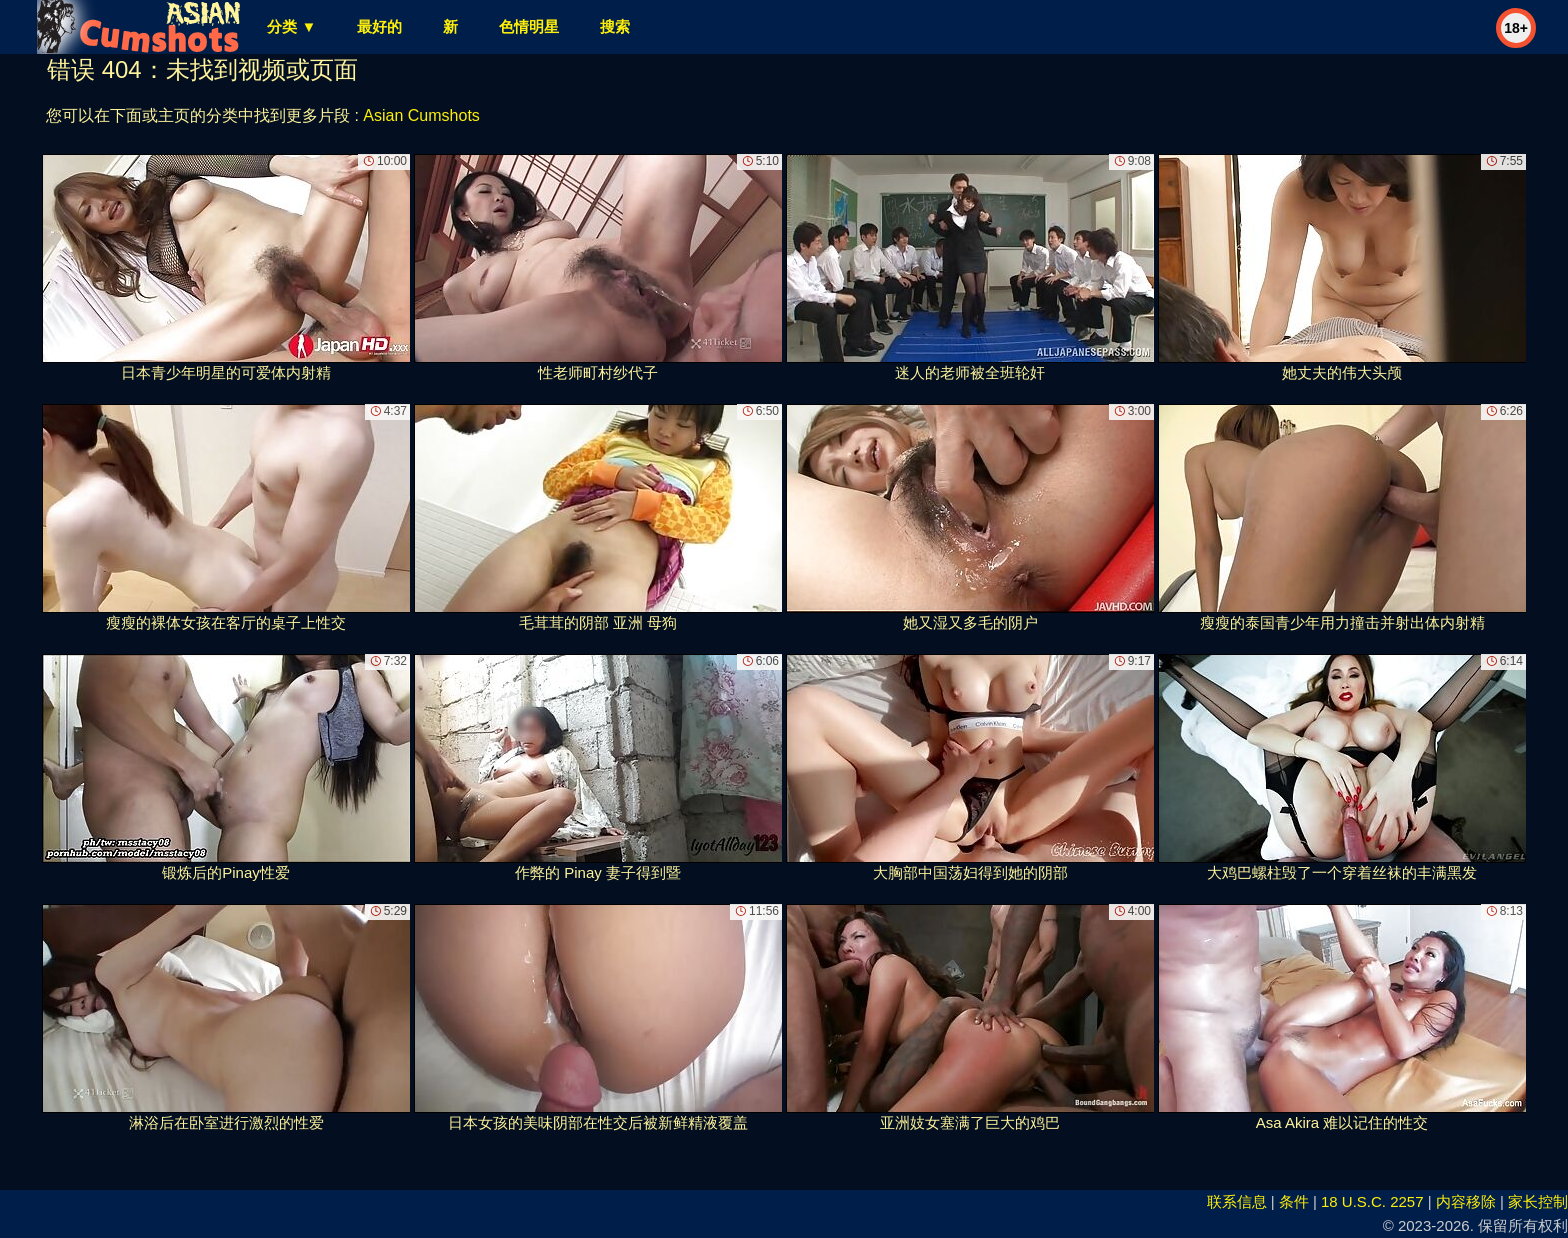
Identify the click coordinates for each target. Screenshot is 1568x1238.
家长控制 (1538, 1201)
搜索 (615, 26)
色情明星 (529, 26)
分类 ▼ (291, 26)
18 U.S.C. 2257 (1372, 1201)
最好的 (379, 26)
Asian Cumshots (421, 115)
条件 (1294, 1201)
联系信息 (1237, 1201)
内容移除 (1466, 1201)
